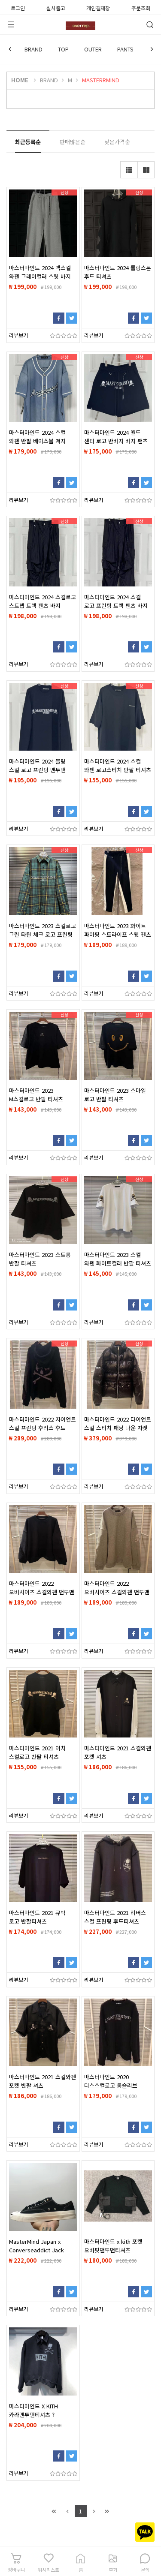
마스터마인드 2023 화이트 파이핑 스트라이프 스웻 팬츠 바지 (117, 934)
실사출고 (55, 7)
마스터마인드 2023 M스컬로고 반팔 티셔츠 (36, 1094)
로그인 (18, 7)
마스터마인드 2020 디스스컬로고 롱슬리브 (110, 2081)
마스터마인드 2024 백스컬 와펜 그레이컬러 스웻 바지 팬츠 (40, 276)
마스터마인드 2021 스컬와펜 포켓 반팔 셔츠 (42, 2081)
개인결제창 (98, 7)
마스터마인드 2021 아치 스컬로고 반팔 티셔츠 (37, 1752)
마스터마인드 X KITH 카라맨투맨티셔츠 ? (33, 2410)
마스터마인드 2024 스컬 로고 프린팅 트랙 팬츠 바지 (116, 601)
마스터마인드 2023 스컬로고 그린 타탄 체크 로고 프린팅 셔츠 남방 (42, 934)
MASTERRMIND (100, 80)
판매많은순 (72, 142)
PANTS (125, 49)
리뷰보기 (18, 335)
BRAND (33, 49)
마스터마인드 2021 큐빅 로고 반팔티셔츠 (37, 1917)
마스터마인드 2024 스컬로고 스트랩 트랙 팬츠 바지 (42, 601)
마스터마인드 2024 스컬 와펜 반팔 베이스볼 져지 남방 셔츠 (37, 441)
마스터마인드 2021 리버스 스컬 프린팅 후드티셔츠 (115, 1917)
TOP (63, 49)
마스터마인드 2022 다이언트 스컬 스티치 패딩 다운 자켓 (117, 1423)
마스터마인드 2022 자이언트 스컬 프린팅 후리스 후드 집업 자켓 (42, 1427)
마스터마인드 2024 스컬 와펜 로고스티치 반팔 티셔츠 (117, 765)
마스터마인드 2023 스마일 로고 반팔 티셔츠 (115, 1094)
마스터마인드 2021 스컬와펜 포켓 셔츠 (117, 1752)
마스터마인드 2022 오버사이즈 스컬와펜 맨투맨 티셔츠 (116, 1592)
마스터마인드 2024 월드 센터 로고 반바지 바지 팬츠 (116, 436)
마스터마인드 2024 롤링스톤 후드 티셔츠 (117, 272)
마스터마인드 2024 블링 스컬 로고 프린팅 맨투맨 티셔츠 (37, 769)
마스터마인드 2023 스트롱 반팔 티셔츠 (40, 1258)
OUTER (93, 49)
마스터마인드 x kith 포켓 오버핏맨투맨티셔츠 (113, 2245)
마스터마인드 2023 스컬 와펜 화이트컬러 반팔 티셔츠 (117, 1258)
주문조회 (140, 7)
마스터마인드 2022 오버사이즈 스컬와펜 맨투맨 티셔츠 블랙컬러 (41, 1592)
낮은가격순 (117, 142)
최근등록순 (28, 142)
